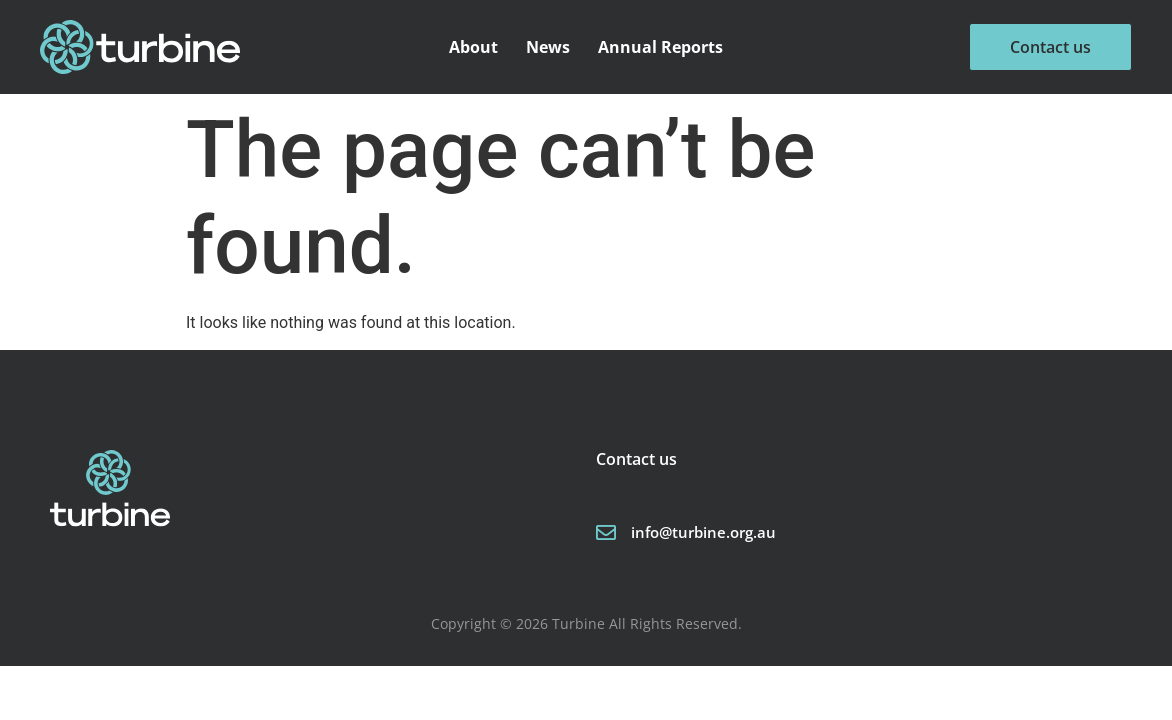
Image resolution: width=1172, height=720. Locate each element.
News (548, 47)
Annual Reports (660, 47)
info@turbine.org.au (703, 532)
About (473, 47)
